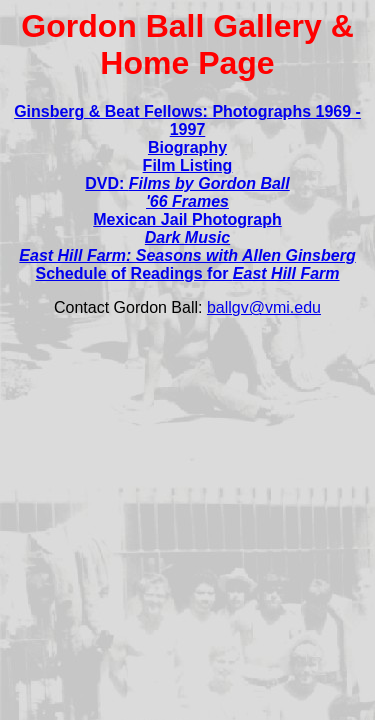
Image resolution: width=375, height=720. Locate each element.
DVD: (187, 183)
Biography (187, 147)
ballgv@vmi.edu (264, 307)
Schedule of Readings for (187, 273)
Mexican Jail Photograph (187, 219)
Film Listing (188, 165)
